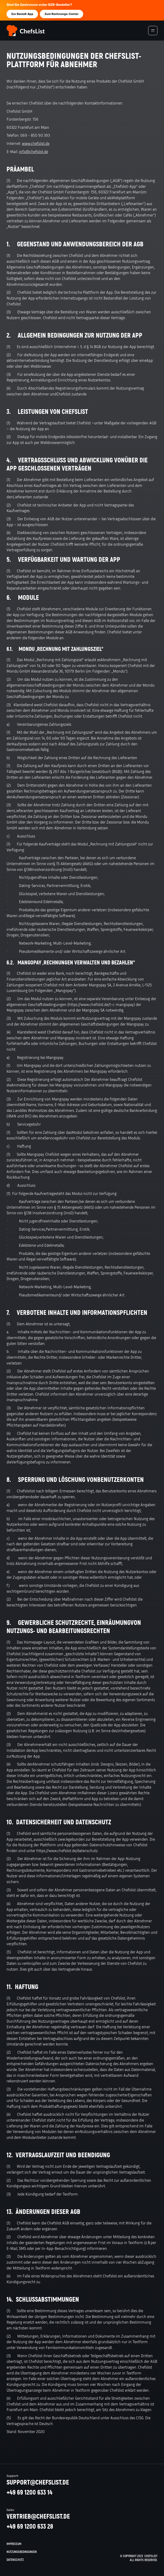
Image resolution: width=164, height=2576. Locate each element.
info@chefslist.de (33, 151)
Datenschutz (15, 2560)
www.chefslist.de (35, 143)
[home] (26, 30)
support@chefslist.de (38, 2482)
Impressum (14, 2544)
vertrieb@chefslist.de (38, 2516)
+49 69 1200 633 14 (29, 2492)
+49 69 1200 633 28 (30, 2526)
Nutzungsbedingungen (22, 2552)
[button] (152, 30)
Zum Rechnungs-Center (61, 14)
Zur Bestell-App (22, 14)
